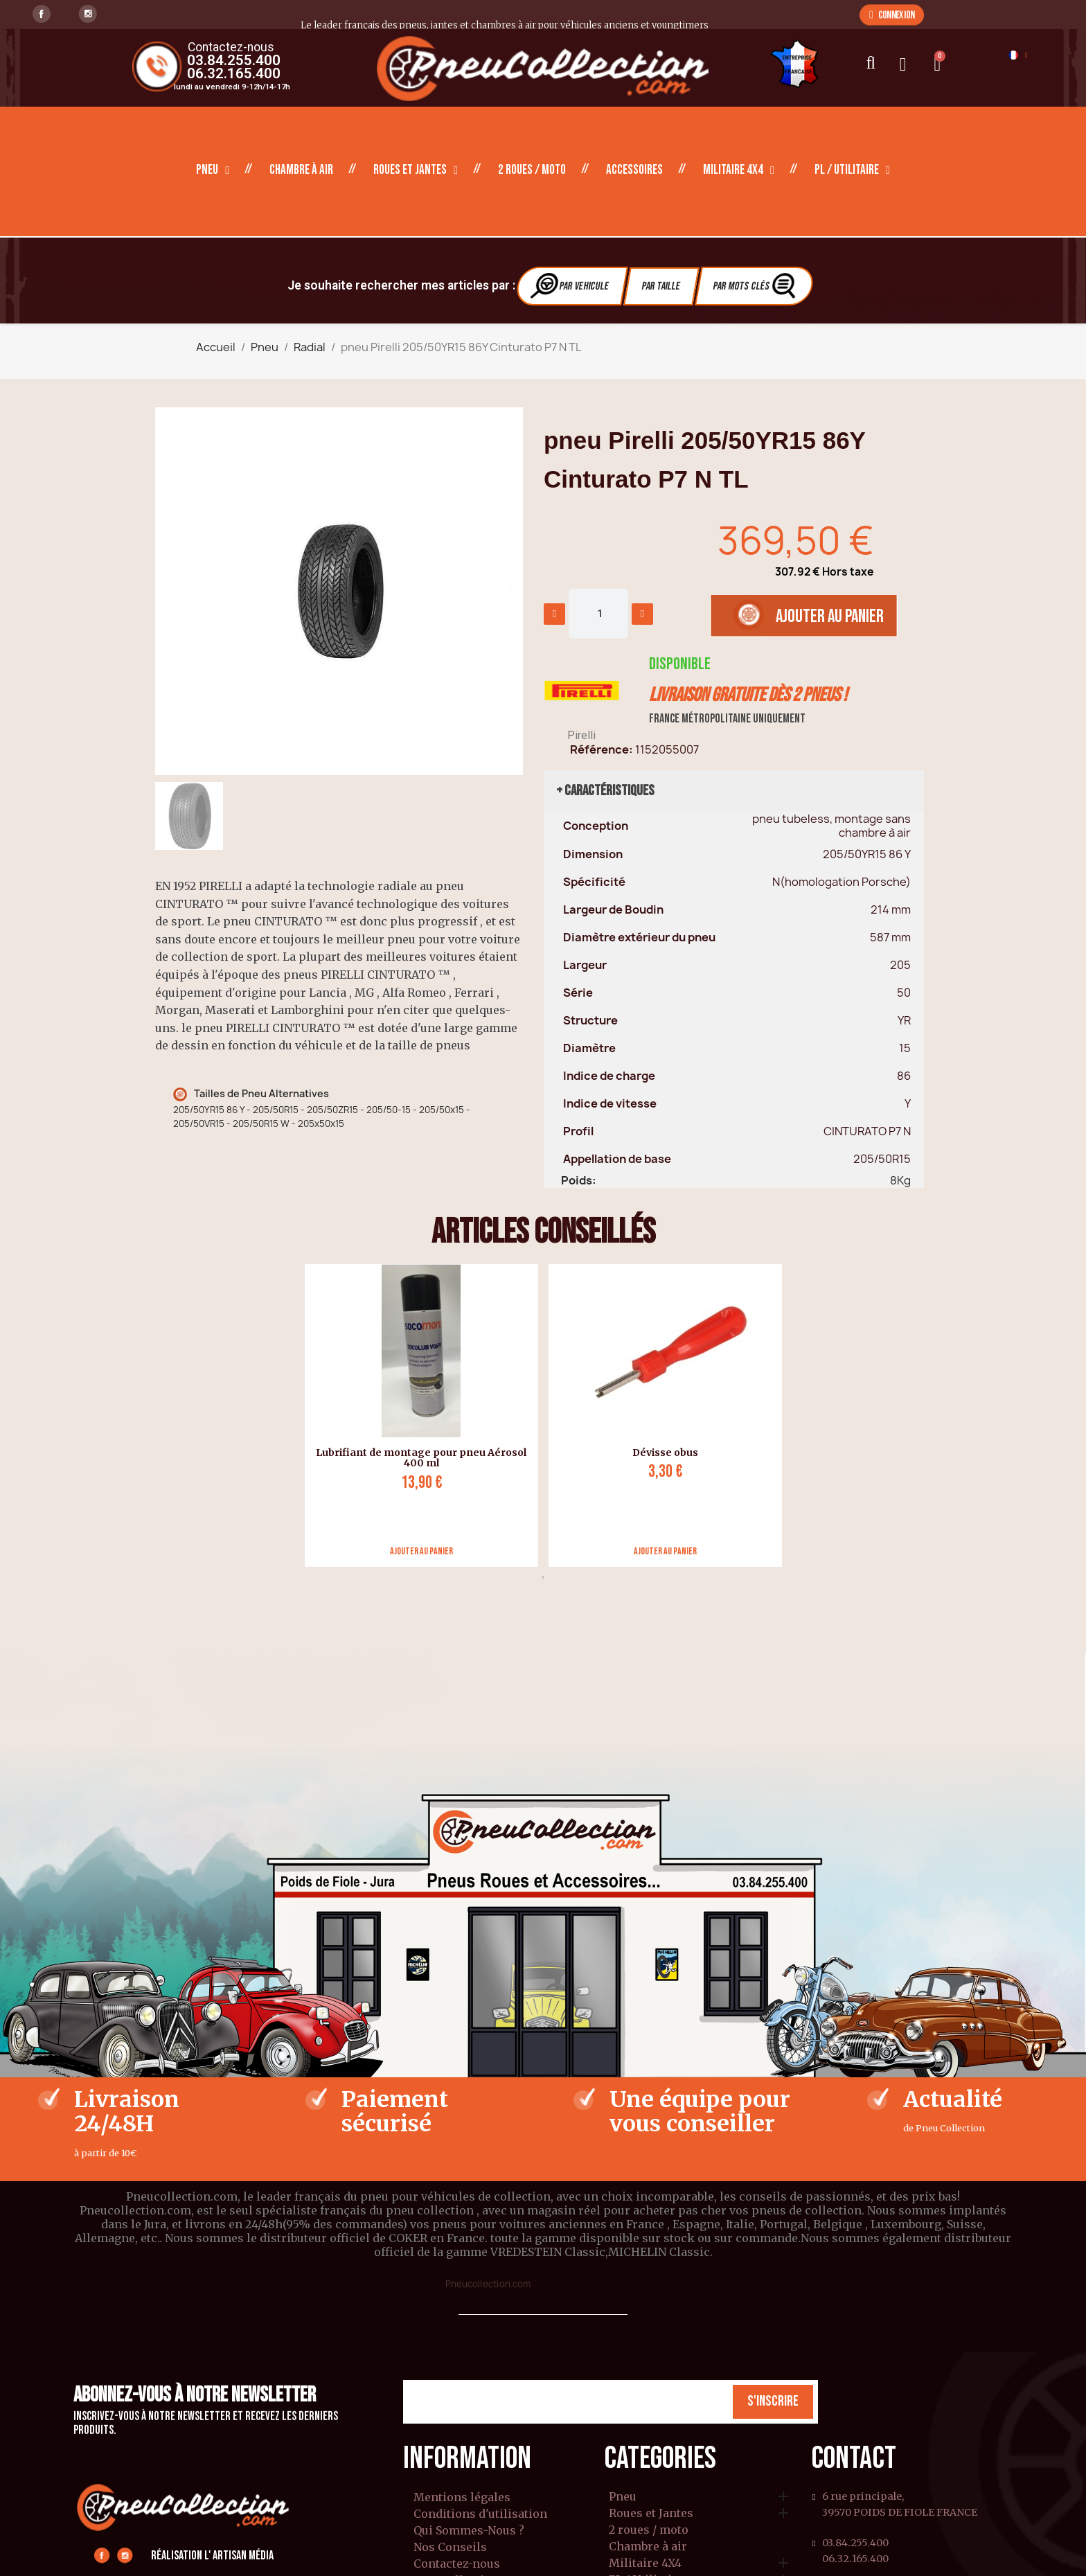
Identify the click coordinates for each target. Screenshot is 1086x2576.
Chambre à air (301, 170)
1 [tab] (543, 1577)
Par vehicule (571, 286)
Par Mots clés (755, 286)
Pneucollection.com (488, 2283)
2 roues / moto (532, 170)
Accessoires (634, 170)
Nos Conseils (450, 2547)
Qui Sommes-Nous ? (468, 2530)
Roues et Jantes (415, 170)
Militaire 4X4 (738, 170)
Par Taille (661, 286)
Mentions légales (461, 2497)
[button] (892, 14)
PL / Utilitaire (852, 170)
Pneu (212, 170)
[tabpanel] (416, 1415)
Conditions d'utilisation (480, 2514)
